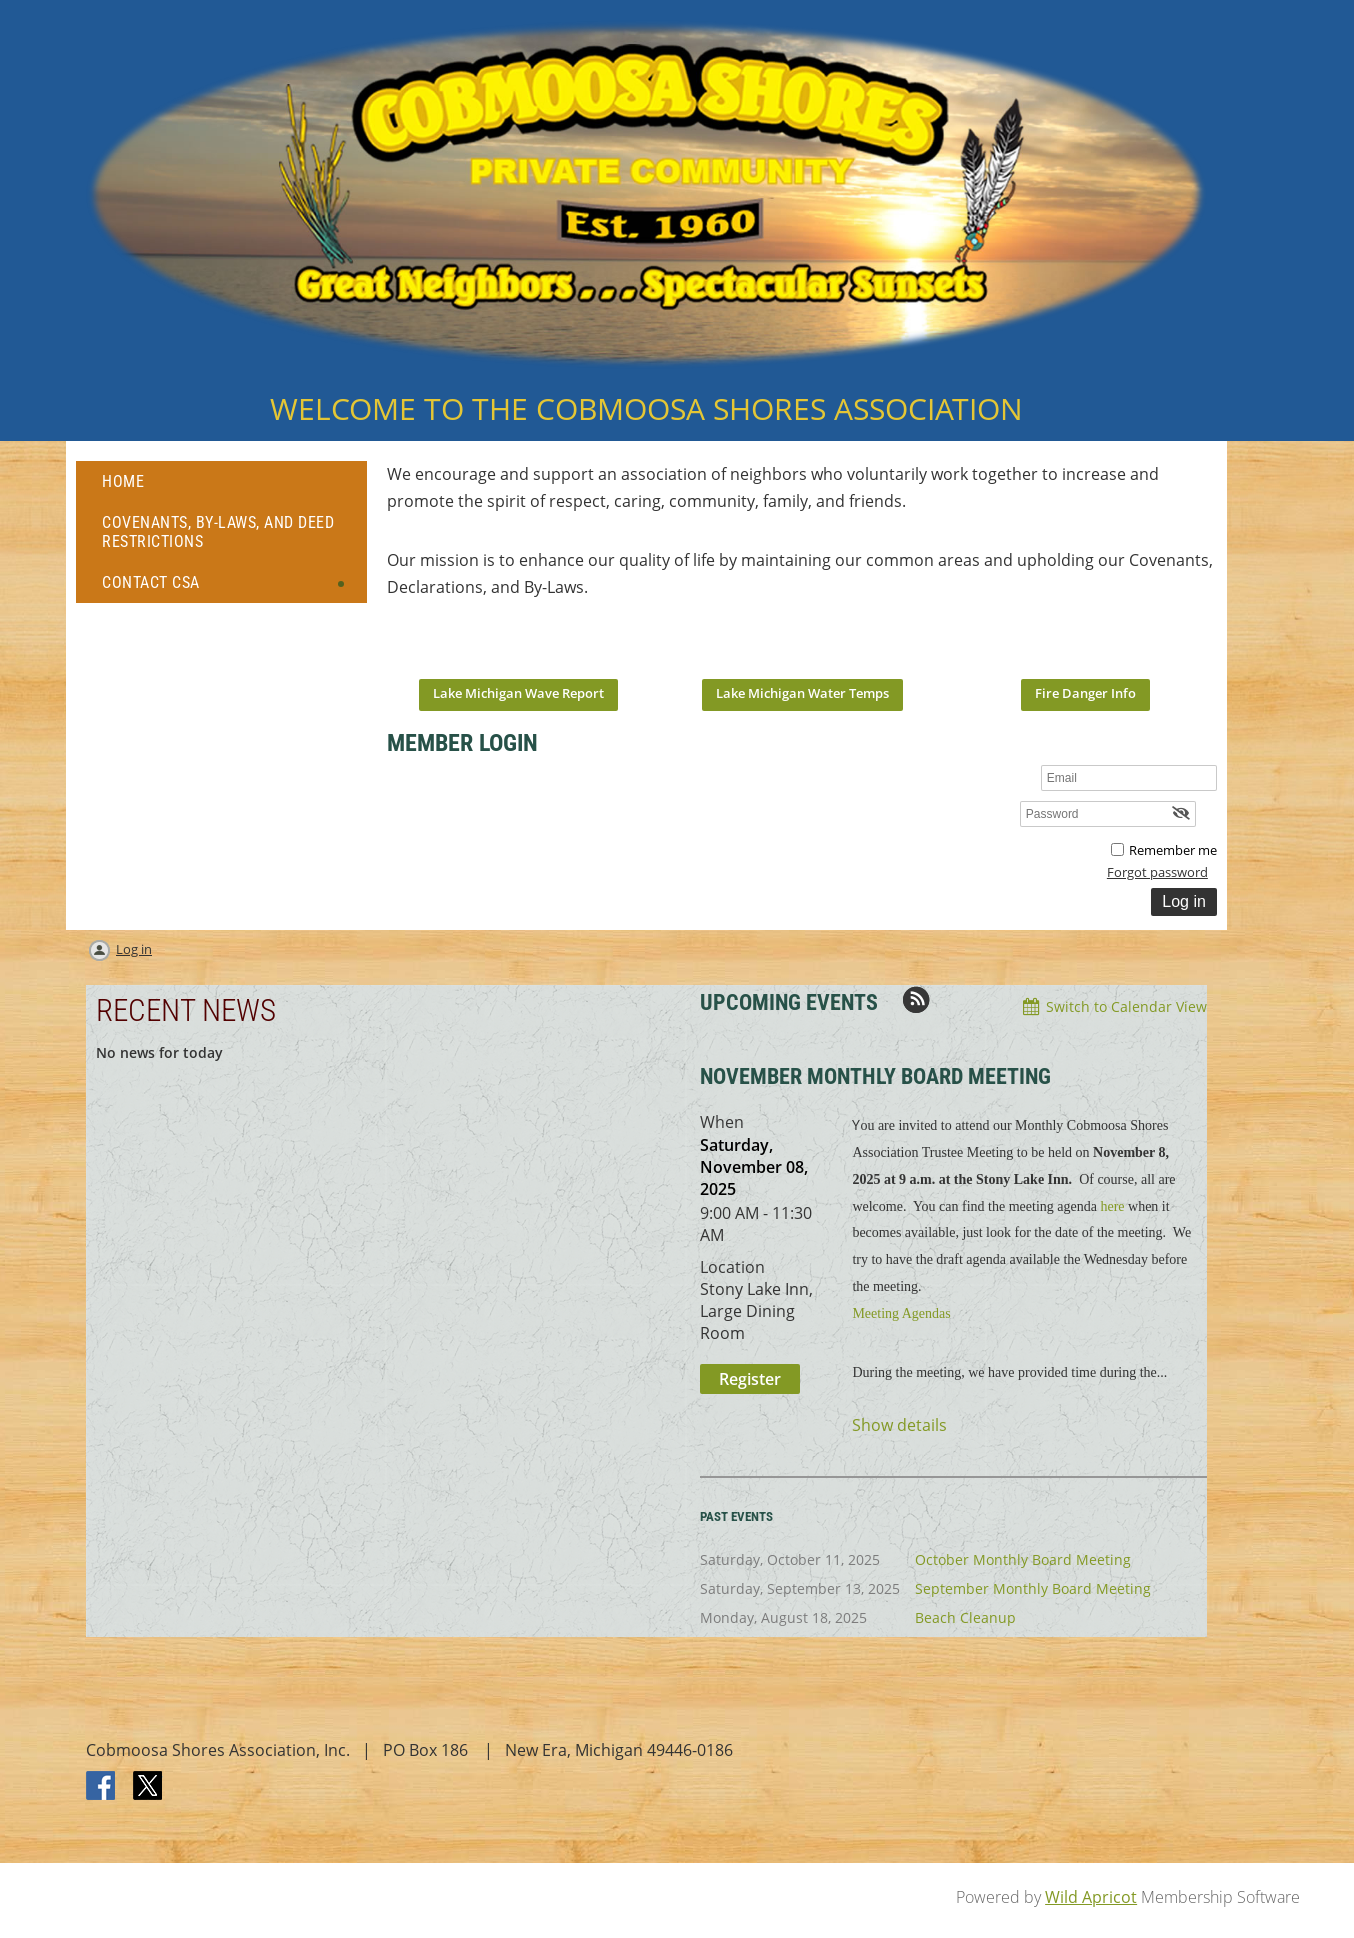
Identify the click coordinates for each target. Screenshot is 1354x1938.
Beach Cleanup (965, 1617)
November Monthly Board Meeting (875, 1076)
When (722, 1122)
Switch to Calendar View (1126, 1006)
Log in (134, 949)
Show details (899, 1425)
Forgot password (1157, 872)
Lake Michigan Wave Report (518, 693)
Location (732, 1267)
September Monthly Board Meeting (1033, 1588)
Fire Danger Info (1085, 693)
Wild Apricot (1091, 1897)
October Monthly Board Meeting (1023, 1559)
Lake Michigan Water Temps (802, 693)
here (1112, 1206)
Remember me (1173, 850)
